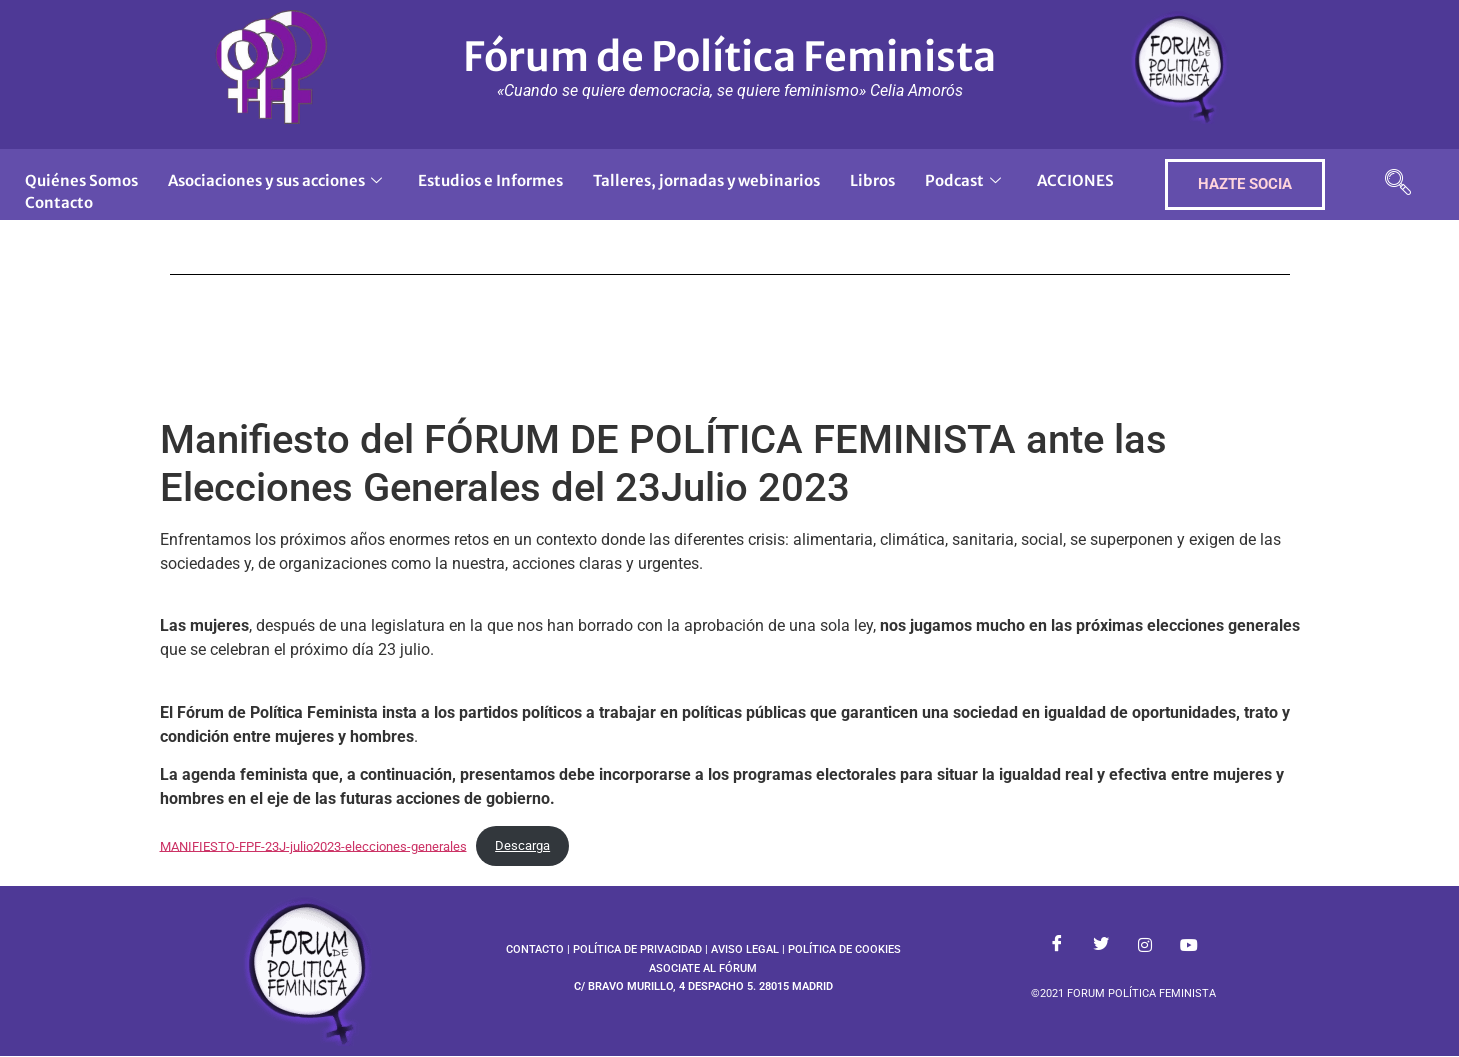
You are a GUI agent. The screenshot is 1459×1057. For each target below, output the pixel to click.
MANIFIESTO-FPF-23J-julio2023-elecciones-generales (313, 845)
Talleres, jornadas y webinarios (706, 180)
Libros (872, 180)
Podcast (963, 180)
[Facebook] (1057, 946)
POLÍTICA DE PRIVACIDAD (637, 949)
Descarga (522, 845)
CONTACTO (535, 949)
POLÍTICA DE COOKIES (844, 949)
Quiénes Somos (81, 180)
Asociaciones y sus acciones (275, 180)
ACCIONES (1075, 180)
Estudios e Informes (490, 180)
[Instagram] (1145, 946)
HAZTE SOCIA (1245, 184)
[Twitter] (1101, 946)
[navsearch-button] (1398, 184)
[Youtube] (1189, 946)
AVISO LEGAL (745, 949)
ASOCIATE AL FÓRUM (703, 968)
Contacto (59, 202)
